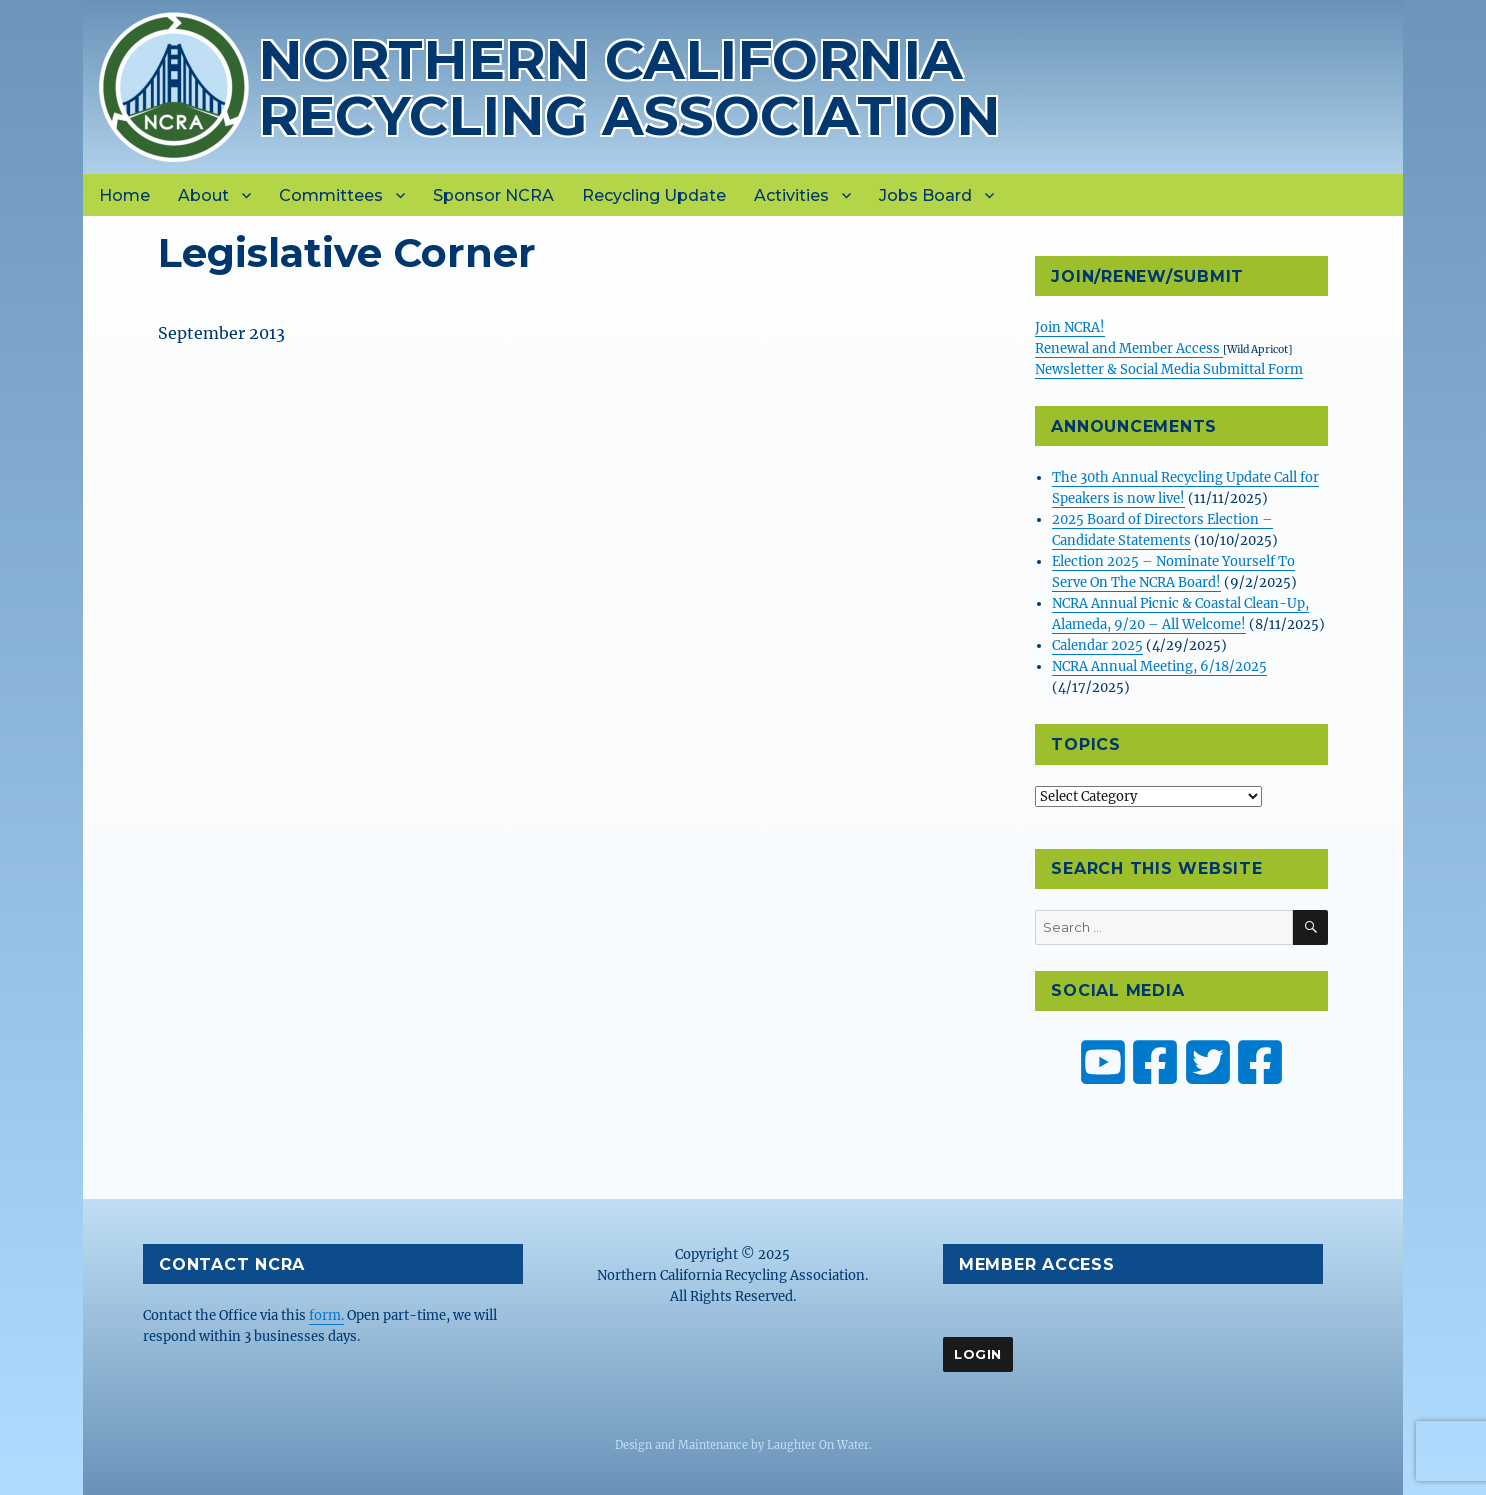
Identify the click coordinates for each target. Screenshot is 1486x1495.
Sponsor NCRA (493, 195)
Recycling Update (654, 195)
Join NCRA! (1070, 327)
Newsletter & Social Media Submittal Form (1169, 369)
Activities (791, 195)
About (203, 195)
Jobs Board (925, 195)
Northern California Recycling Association (629, 87)
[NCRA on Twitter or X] (1208, 1062)
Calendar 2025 (1097, 645)
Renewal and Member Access (1129, 348)
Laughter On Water (818, 1445)
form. (326, 1315)
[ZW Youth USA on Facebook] (1260, 1062)
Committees (331, 195)
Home (124, 195)
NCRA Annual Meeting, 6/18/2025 (1159, 666)
